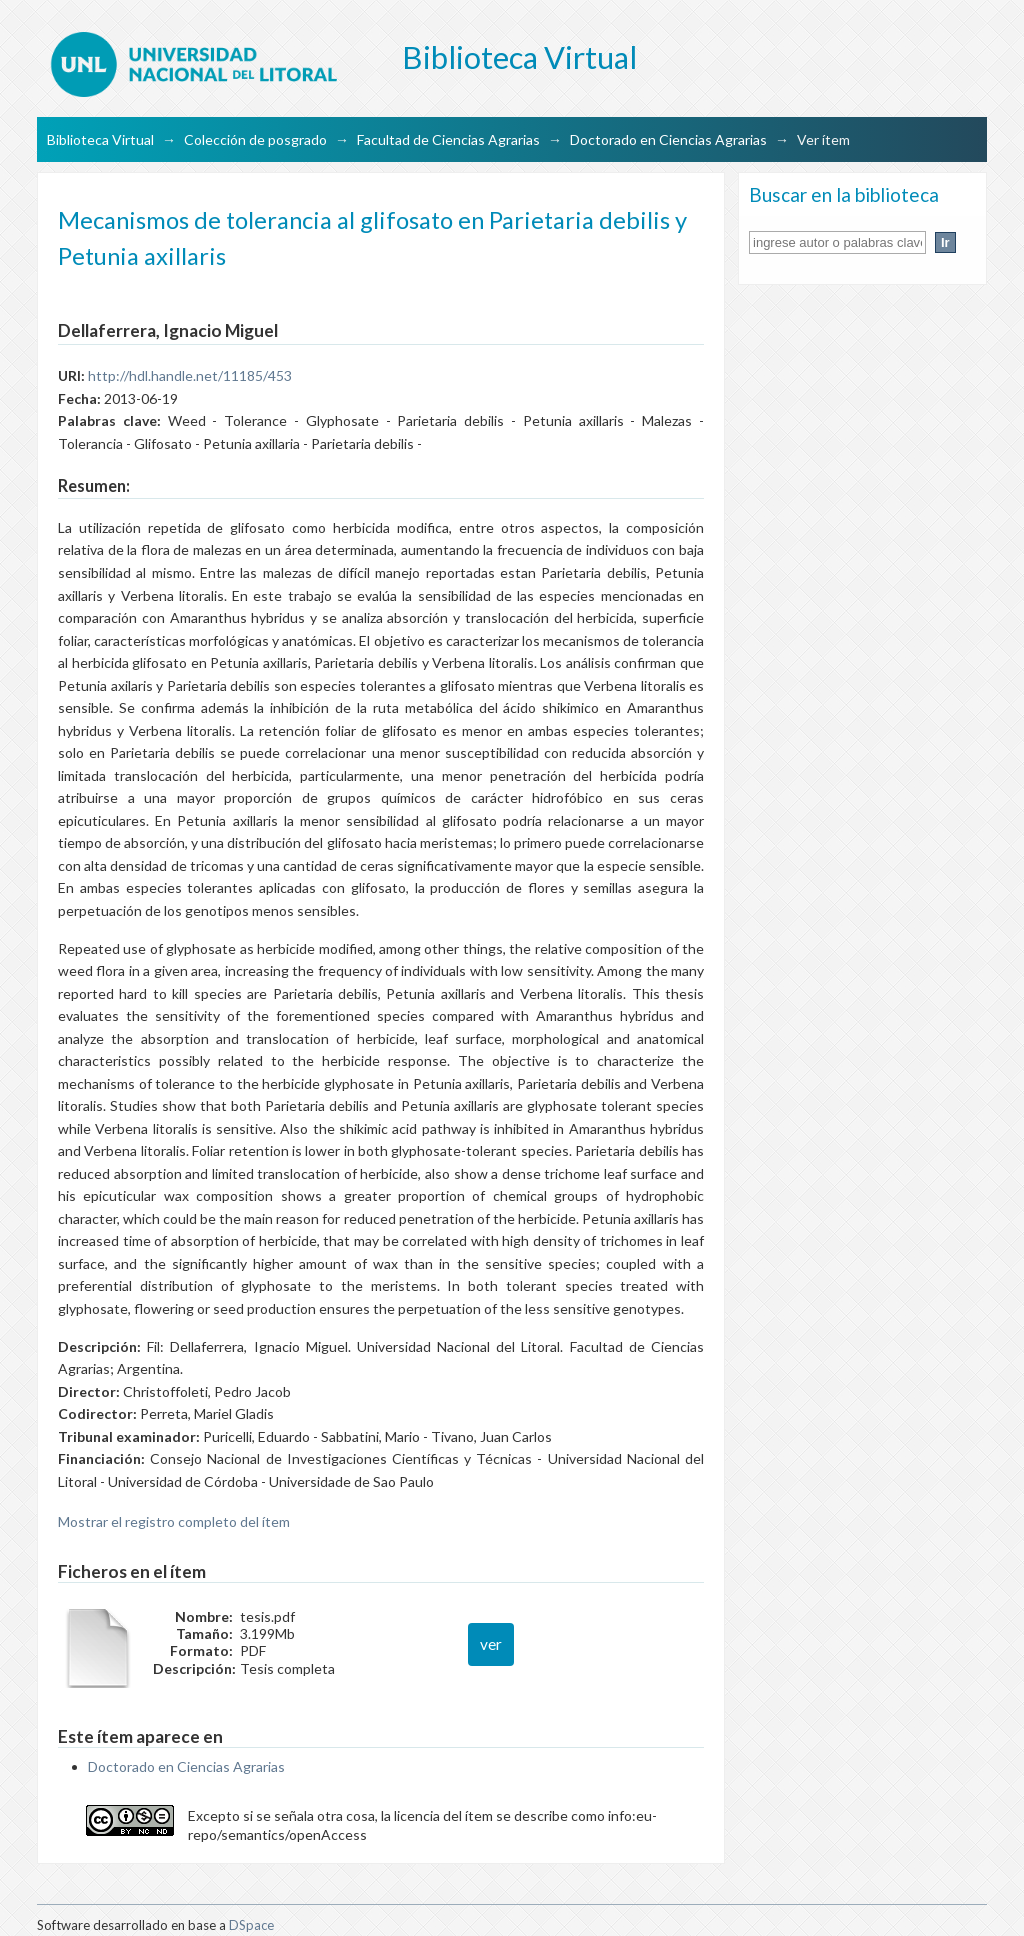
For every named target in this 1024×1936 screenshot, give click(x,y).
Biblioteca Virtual (100, 139)
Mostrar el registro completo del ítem (174, 1521)
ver (491, 1644)
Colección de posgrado (255, 139)
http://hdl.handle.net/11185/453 (190, 375)
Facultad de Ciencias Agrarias (448, 139)
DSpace (251, 1925)
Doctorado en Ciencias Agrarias (668, 139)
